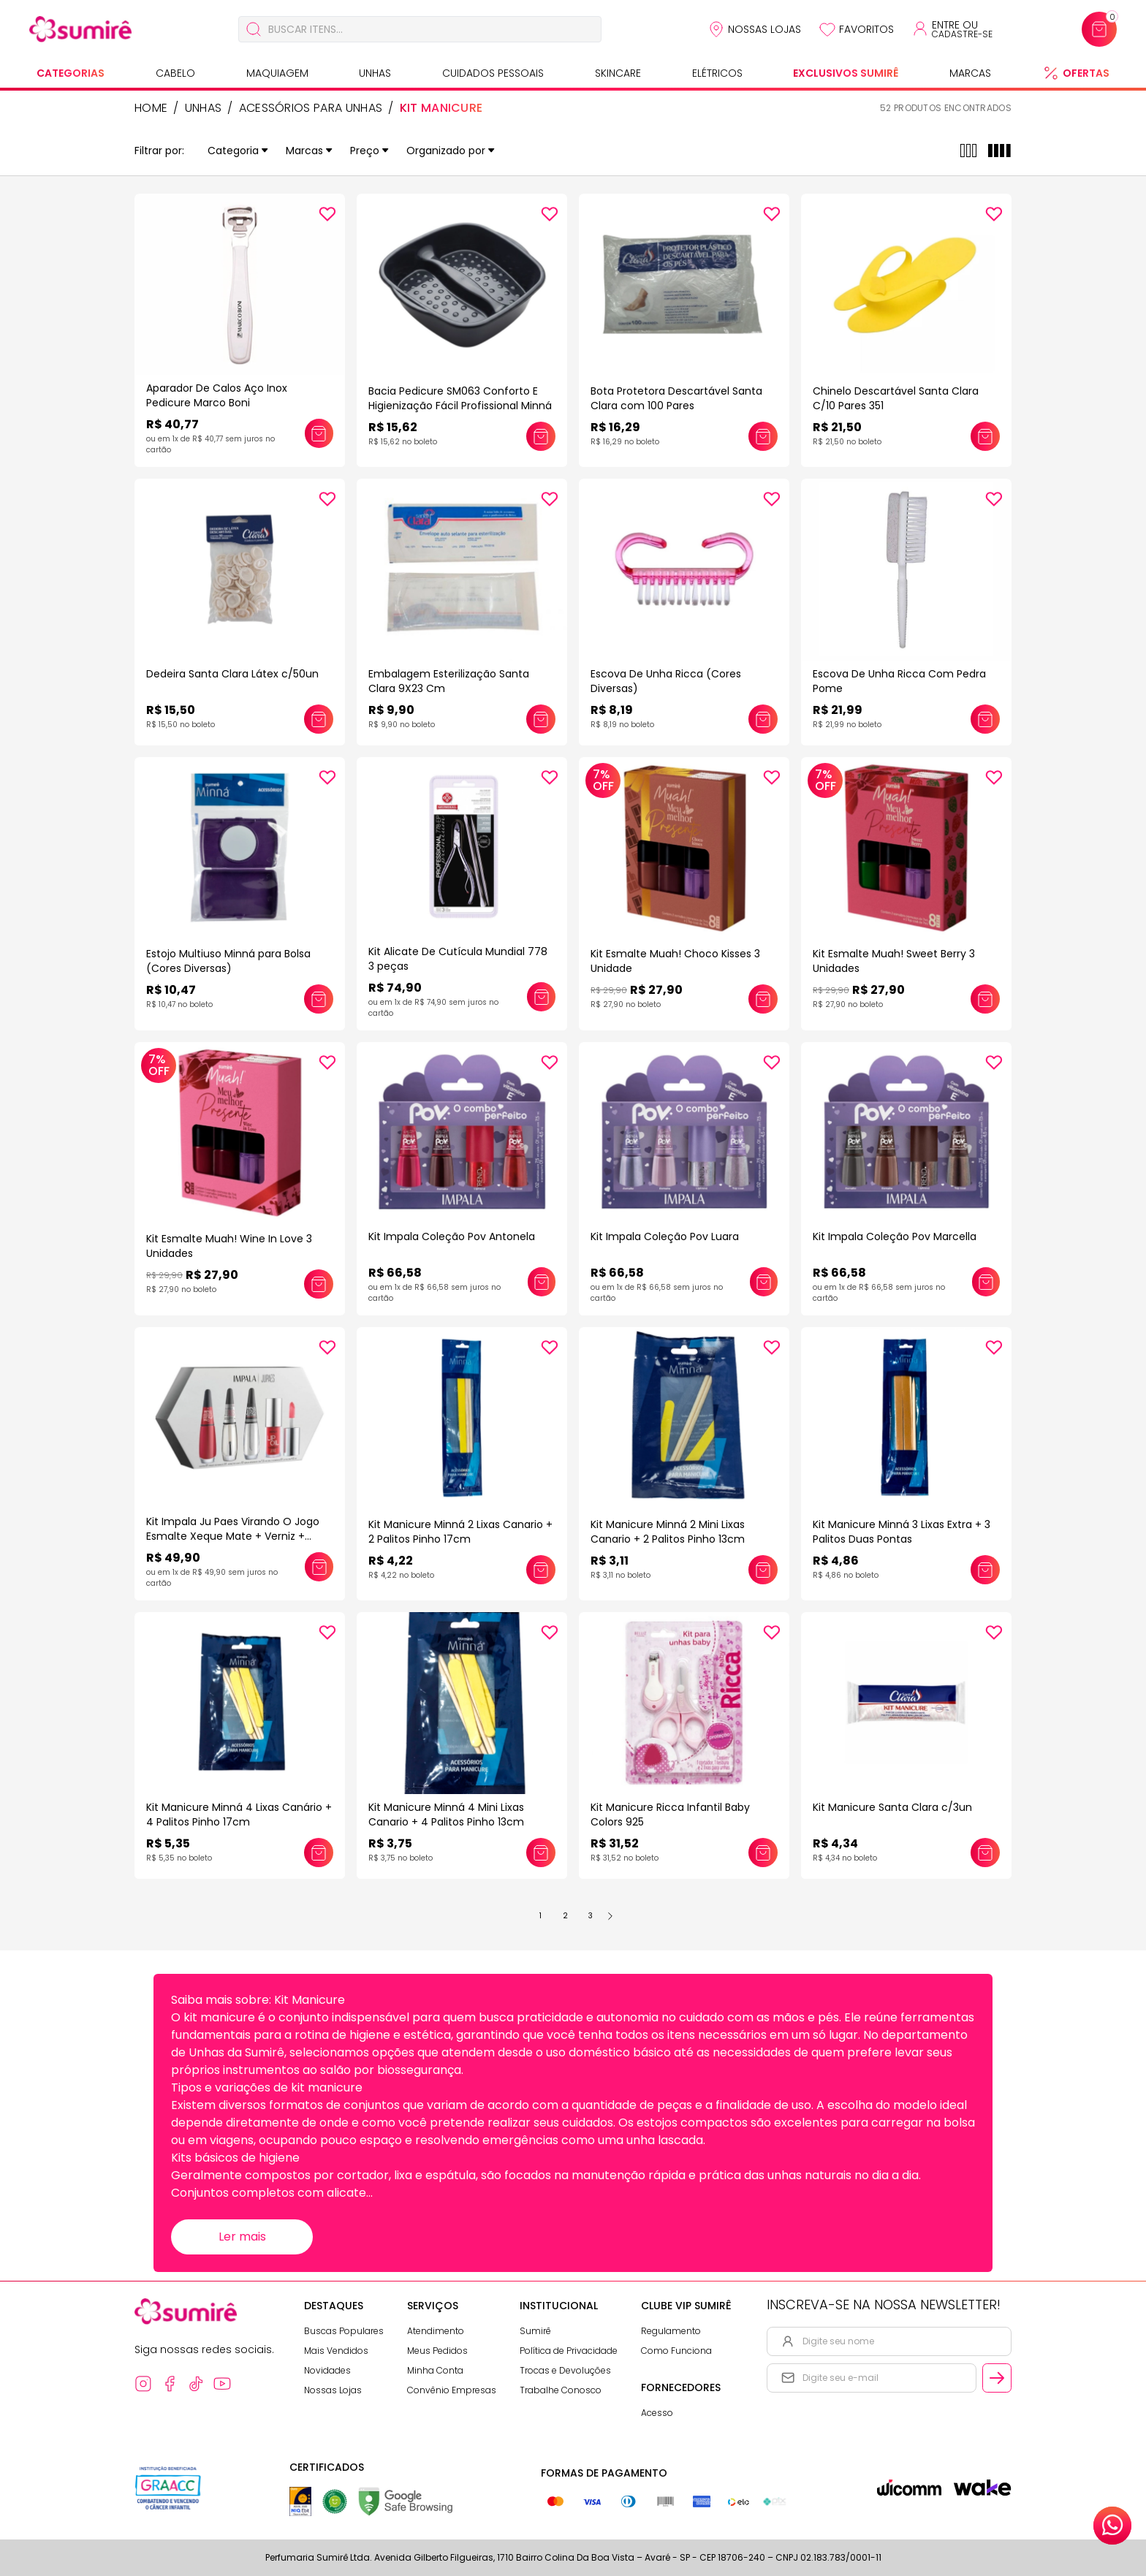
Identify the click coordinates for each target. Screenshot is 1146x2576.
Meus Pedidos (437, 2350)
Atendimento (435, 2331)
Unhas (375, 73)
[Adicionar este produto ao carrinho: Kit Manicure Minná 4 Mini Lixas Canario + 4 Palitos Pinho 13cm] (540, 1852)
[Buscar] (253, 29)
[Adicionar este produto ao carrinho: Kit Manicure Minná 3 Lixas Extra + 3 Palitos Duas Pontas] (985, 1569)
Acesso (657, 2412)
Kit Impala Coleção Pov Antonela (451, 1236)
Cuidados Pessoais (493, 73)
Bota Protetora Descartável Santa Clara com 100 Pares (676, 398)
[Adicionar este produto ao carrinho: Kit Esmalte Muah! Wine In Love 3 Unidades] (318, 1284)
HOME (150, 108)
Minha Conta (435, 2370)
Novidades (327, 2370)
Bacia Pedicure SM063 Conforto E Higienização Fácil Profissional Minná (460, 398)
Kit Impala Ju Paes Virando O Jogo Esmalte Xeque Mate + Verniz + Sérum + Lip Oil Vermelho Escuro (232, 1536)
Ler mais (242, 2236)
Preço (369, 150)
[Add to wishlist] (327, 214)
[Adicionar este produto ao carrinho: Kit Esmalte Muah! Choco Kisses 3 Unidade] (763, 999)
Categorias (71, 73)
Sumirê (535, 2331)
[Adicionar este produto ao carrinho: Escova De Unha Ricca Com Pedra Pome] (985, 719)
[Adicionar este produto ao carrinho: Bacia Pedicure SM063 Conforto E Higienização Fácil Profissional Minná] (540, 436)
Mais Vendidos (336, 2350)
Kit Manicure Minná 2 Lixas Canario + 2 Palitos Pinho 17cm (460, 1531)
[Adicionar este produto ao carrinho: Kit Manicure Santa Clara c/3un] (985, 1852)
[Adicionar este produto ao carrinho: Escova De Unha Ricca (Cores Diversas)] (763, 719)
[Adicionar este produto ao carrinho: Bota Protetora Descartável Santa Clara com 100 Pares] (763, 436)
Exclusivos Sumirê (845, 73)
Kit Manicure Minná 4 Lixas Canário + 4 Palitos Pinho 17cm (239, 1814)
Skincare (618, 73)
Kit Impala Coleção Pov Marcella (894, 1236)
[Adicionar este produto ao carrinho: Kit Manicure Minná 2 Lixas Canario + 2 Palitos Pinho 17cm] (540, 1569)
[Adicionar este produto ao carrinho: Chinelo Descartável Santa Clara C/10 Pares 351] (985, 436)
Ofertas (1086, 73)
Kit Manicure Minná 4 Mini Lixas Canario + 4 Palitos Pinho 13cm (446, 1814)
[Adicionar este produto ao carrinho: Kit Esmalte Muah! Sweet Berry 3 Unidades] (985, 999)
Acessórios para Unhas (311, 108)
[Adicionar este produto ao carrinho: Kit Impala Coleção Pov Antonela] (541, 1281)
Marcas (970, 73)
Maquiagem (277, 73)
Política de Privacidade (569, 2350)
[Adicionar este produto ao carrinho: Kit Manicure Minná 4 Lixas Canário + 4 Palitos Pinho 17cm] (318, 1852)
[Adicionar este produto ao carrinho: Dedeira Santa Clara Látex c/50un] (318, 719)
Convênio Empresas (451, 2390)
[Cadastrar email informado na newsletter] (997, 2378)
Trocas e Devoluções (565, 2370)
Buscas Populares (344, 2331)
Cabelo (175, 73)
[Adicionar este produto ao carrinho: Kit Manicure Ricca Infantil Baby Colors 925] (763, 1852)
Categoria (238, 150)
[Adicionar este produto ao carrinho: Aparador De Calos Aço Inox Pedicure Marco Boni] (319, 433)
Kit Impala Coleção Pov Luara (665, 1236)
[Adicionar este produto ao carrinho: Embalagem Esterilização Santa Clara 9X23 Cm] (540, 719)
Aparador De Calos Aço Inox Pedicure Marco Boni (216, 395)
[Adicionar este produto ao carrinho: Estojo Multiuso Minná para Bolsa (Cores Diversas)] (318, 999)
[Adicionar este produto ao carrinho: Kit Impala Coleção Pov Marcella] (986, 1281)
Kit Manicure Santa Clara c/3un (892, 1807)
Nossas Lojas (764, 29)
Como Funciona (676, 2350)
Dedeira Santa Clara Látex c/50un (232, 673)
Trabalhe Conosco (561, 2390)
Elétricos (717, 73)
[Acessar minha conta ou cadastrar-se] (952, 29)
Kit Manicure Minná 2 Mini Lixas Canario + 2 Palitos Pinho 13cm (668, 1531)
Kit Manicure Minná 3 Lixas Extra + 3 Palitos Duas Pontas (901, 1531)
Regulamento (671, 2331)
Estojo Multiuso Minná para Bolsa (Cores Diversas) (228, 961)
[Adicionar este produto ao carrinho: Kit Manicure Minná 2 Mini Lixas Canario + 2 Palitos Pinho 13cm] (763, 1569)
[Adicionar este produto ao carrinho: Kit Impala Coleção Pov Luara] (764, 1281)
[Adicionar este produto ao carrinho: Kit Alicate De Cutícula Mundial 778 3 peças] (541, 996)
